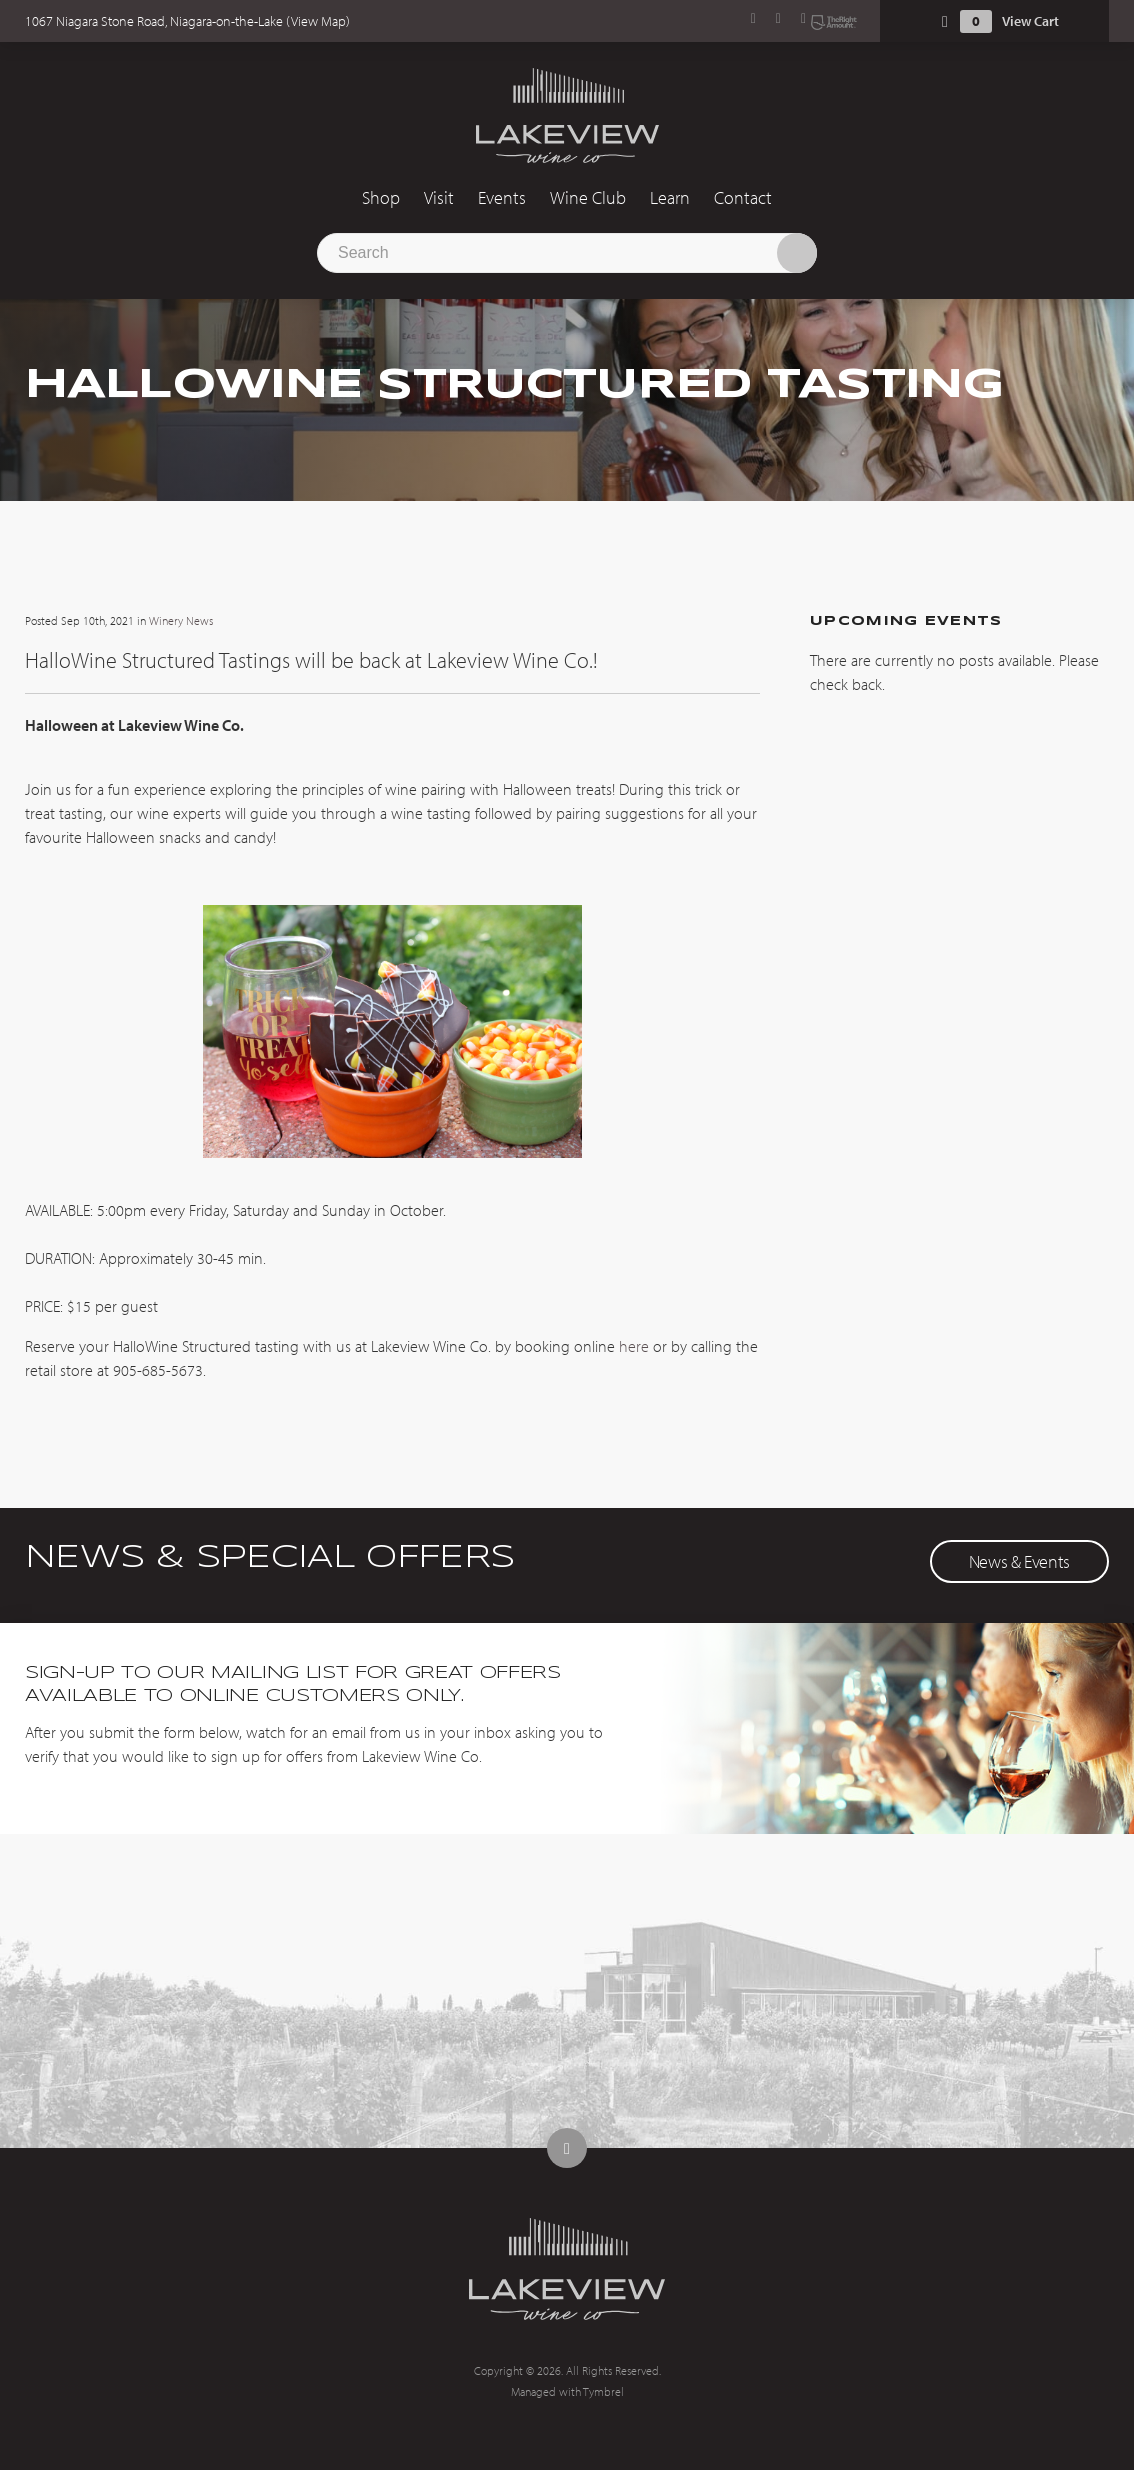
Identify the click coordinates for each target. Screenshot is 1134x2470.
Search (797, 253)
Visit (439, 197)
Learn (670, 197)
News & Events (1019, 1561)
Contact (743, 197)
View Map (318, 21)
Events (502, 197)
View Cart (1030, 21)
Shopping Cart (945, 21)
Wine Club (588, 197)
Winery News (181, 620)
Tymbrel (603, 2391)
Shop (381, 197)
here (632, 1346)
